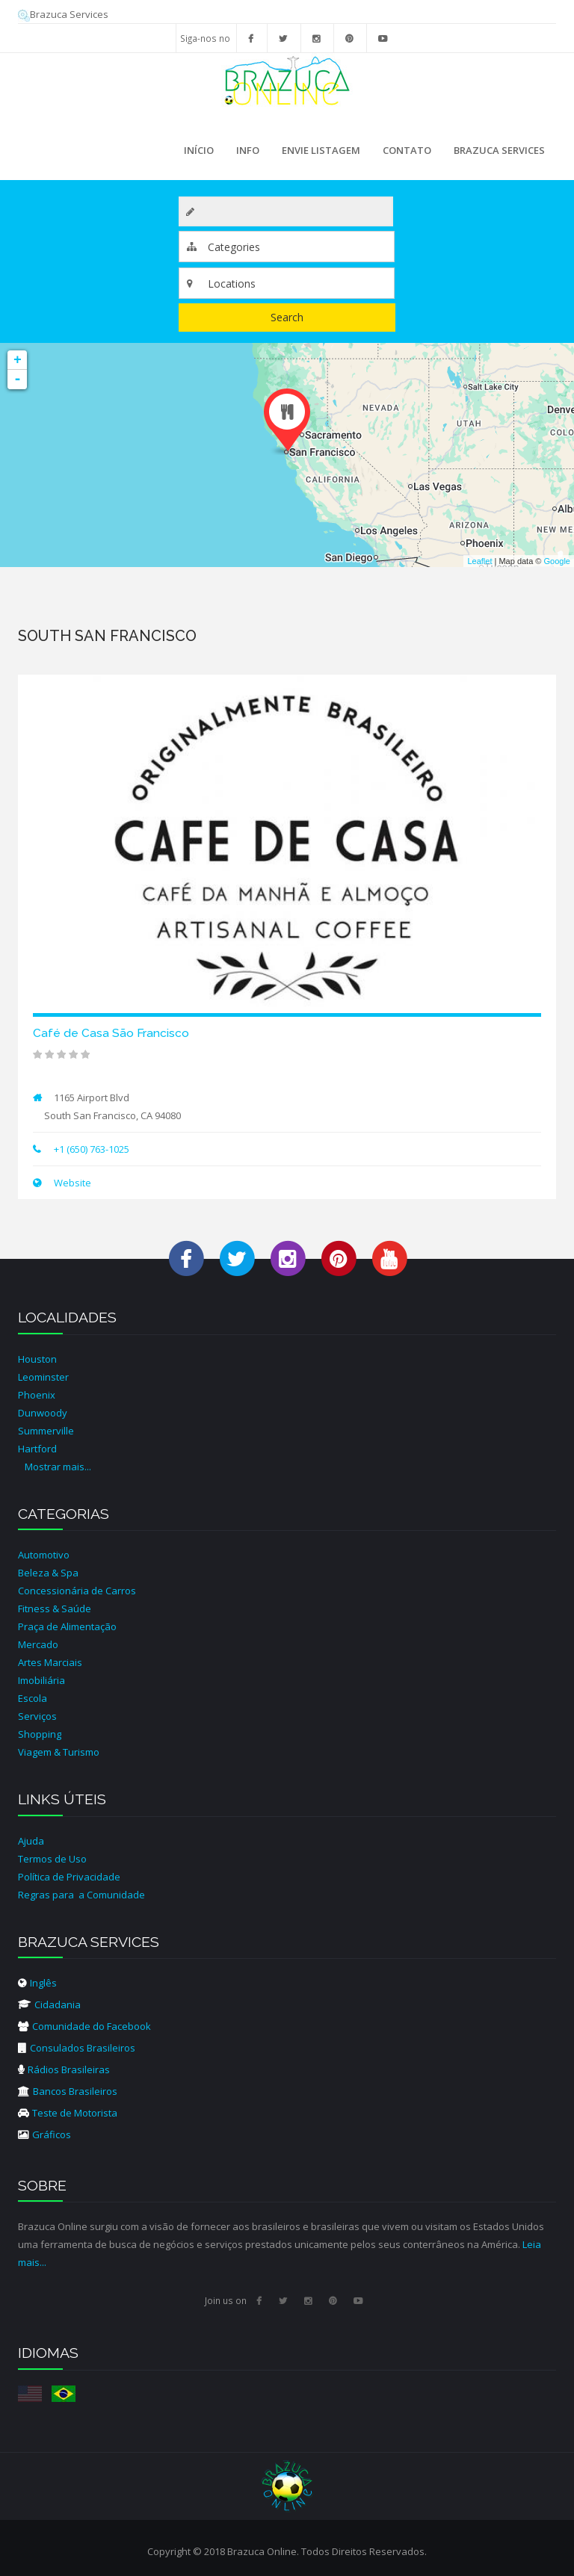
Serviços (37, 1716)
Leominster (43, 1377)
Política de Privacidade (69, 1876)
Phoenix (36, 1395)
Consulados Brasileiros (76, 2048)
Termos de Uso (52, 1859)
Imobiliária (41, 1680)
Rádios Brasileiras (64, 2069)
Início (199, 150)
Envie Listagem (321, 150)
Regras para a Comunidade (81, 1894)
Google (557, 561)
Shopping (39, 1734)
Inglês (37, 1983)
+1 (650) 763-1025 (91, 1149)
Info (244, 154)
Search (287, 317)
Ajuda (31, 1841)
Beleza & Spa (48, 1572)
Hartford (37, 1448)
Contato (407, 150)
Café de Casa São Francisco (111, 1033)
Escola (32, 1698)
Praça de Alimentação (67, 1626)
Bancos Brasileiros (67, 2091)
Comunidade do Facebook (84, 2026)
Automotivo (44, 1554)
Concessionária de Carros (77, 1590)
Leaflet (479, 561)
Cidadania (49, 2004)
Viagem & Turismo (58, 1752)
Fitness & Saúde (54, 1608)
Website (71, 1182)
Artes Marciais (50, 1662)
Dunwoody (42, 1412)
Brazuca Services (63, 14)
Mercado (38, 1644)
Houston (37, 1359)
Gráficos (44, 2134)
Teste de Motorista (67, 2113)
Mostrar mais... (58, 1466)
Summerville (46, 1430)
